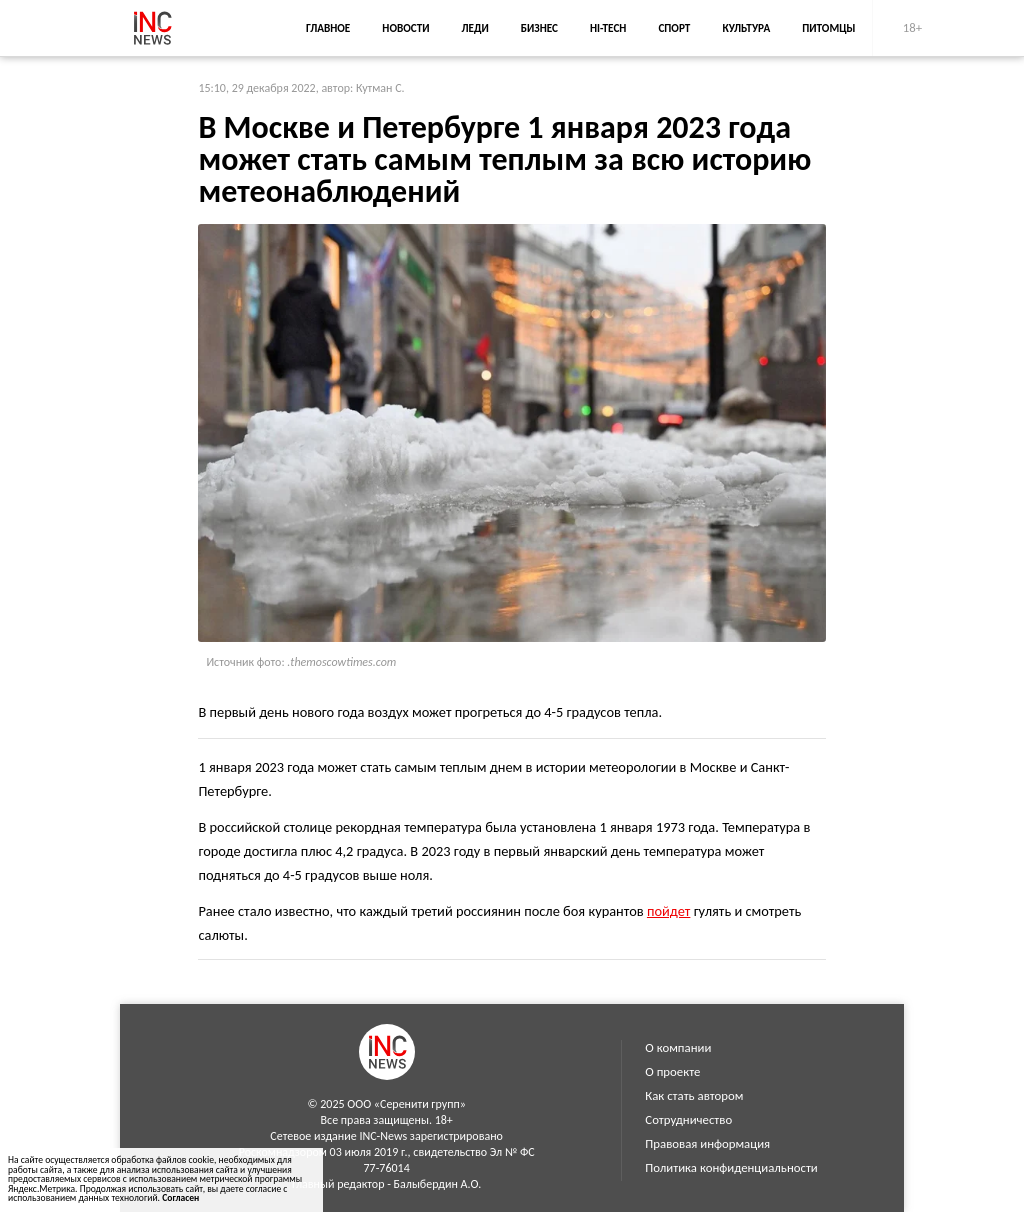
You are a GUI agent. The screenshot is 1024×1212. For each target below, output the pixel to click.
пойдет (668, 911)
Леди (475, 28)
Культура (746, 28)
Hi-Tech (608, 28)
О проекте (672, 1071)
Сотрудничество (688, 1119)
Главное (328, 28)
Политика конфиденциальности (731, 1167)
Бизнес (539, 28)
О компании (678, 1047)
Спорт (674, 28)
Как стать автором (694, 1095)
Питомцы (828, 28)
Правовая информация (707, 1143)
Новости (405, 28)
